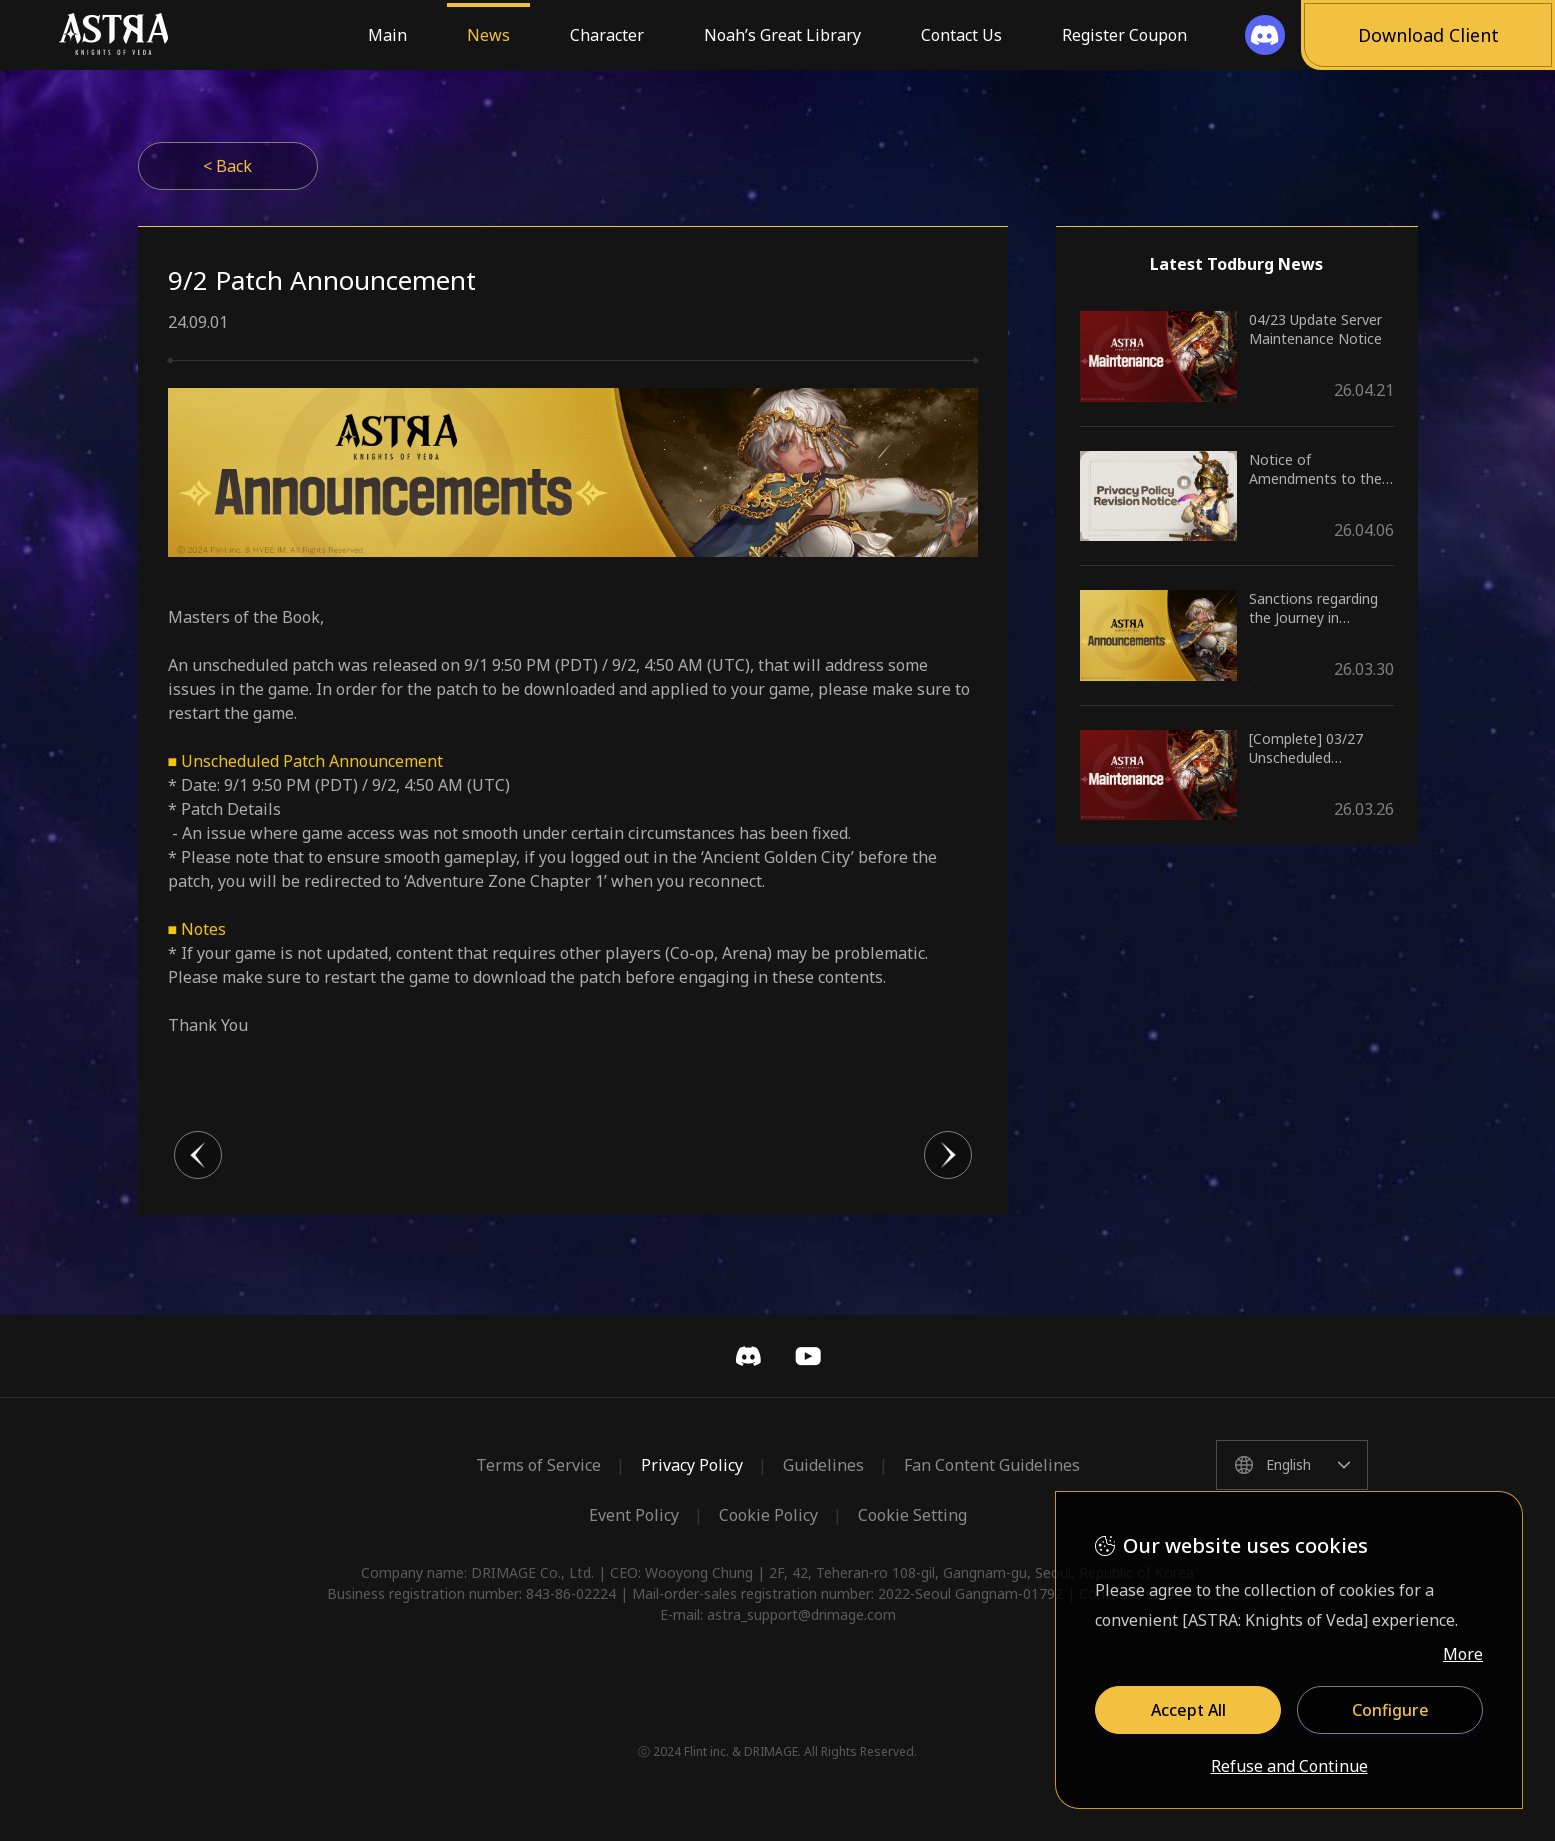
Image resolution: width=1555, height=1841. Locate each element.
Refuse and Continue (1289, 1767)
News (488, 35)
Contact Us (961, 35)
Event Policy (634, 1515)
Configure (1390, 1710)
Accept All (1188, 1710)
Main (387, 35)
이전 (198, 1155)
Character (607, 35)
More (1463, 1654)
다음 (948, 1155)
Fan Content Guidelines (992, 1465)
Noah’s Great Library (782, 35)
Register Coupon (1124, 35)
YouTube (808, 1356)
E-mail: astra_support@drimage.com (778, 1614)
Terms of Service (538, 1465)
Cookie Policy (768, 1515)
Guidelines (823, 1465)
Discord (748, 1356)
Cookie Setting (912, 1515)
